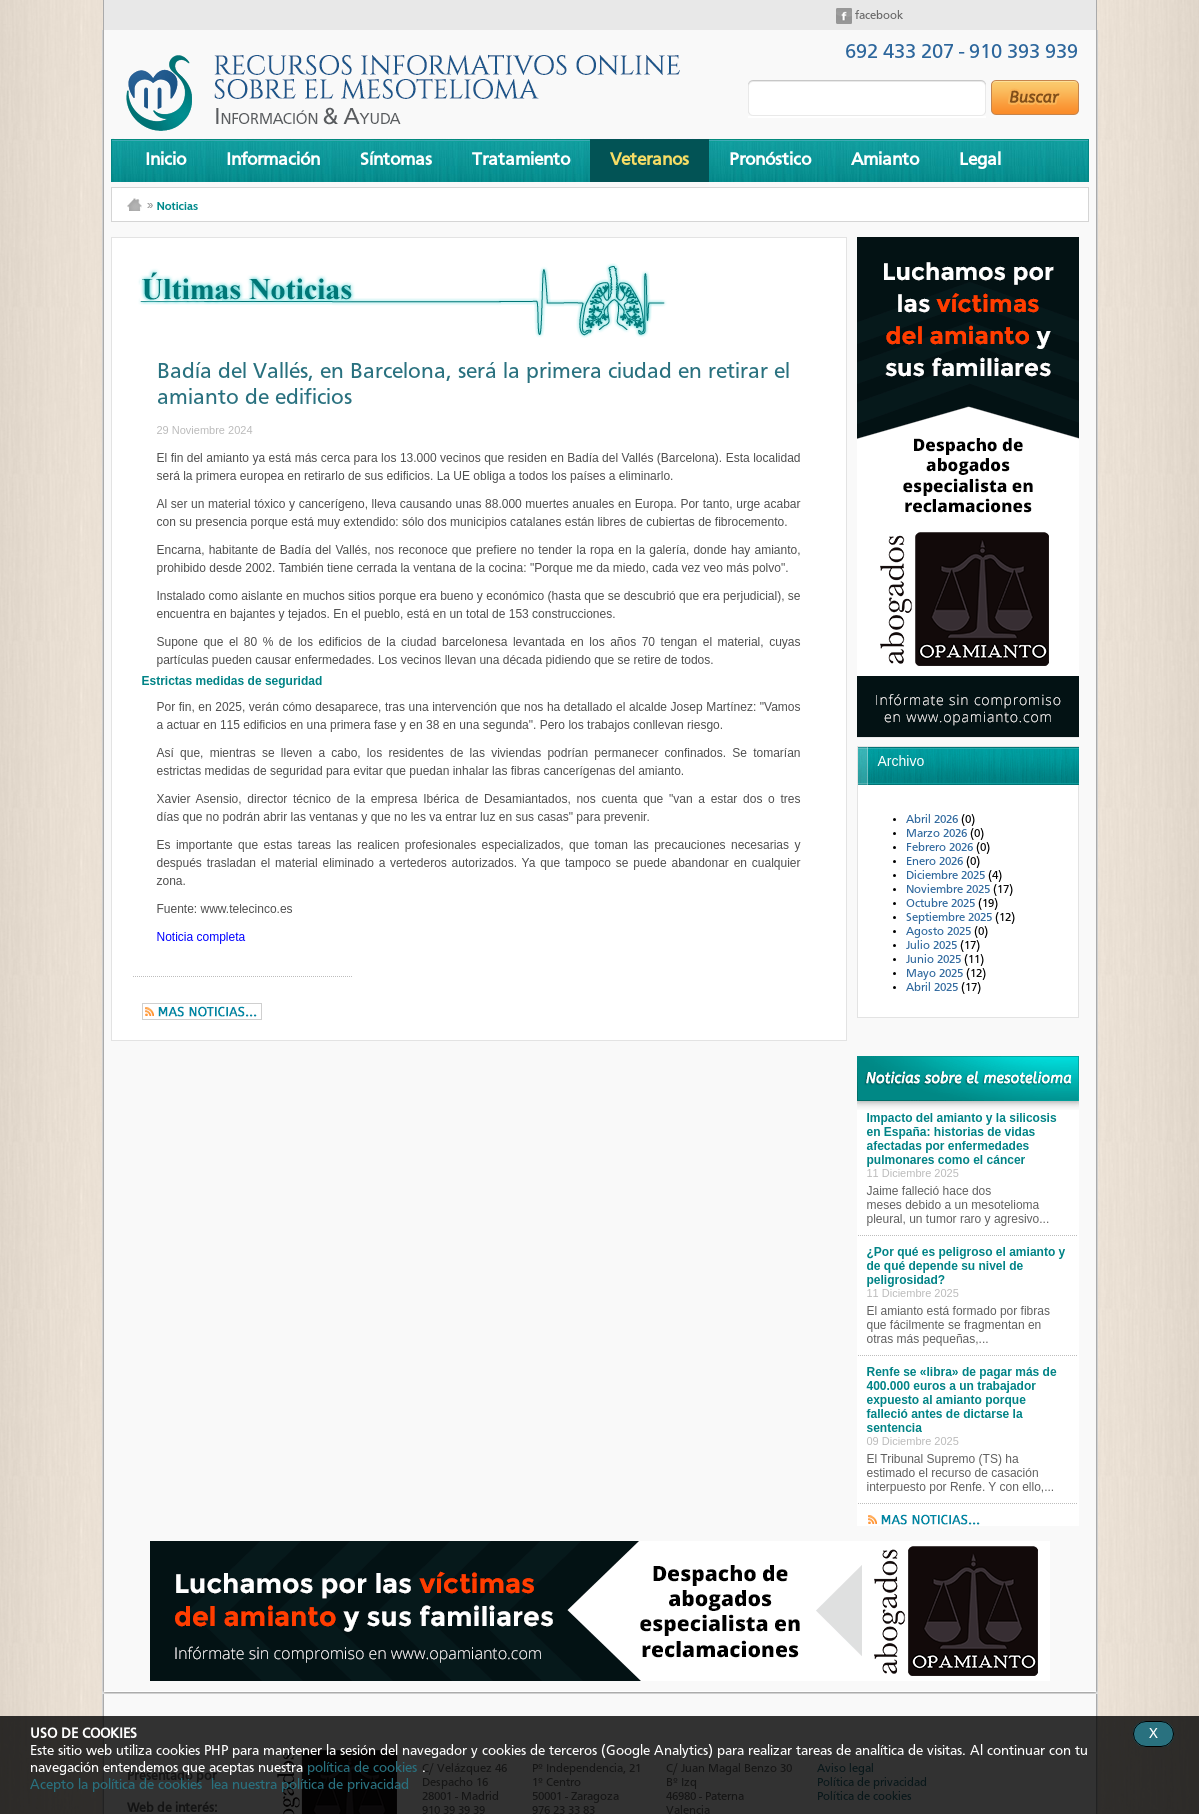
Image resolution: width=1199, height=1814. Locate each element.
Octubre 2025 (942, 904)
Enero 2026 (936, 862)
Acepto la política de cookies (116, 1785)
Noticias (177, 205)
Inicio (165, 160)
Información (273, 160)
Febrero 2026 (941, 848)
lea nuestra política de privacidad (310, 1785)
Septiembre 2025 (950, 918)
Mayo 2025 (936, 974)
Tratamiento (521, 160)
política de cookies (362, 1768)
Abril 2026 (933, 820)
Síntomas (396, 160)
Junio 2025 (935, 960)
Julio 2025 (933, 946)
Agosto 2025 (940, 932)
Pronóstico (770, 160)
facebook (877, 16)
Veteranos (649, 160)
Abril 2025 (933, 988)
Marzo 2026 (938, 834)
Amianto (885, 160)
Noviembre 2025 (949, 890)
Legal (980, 160)
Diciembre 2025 (947, 876)
